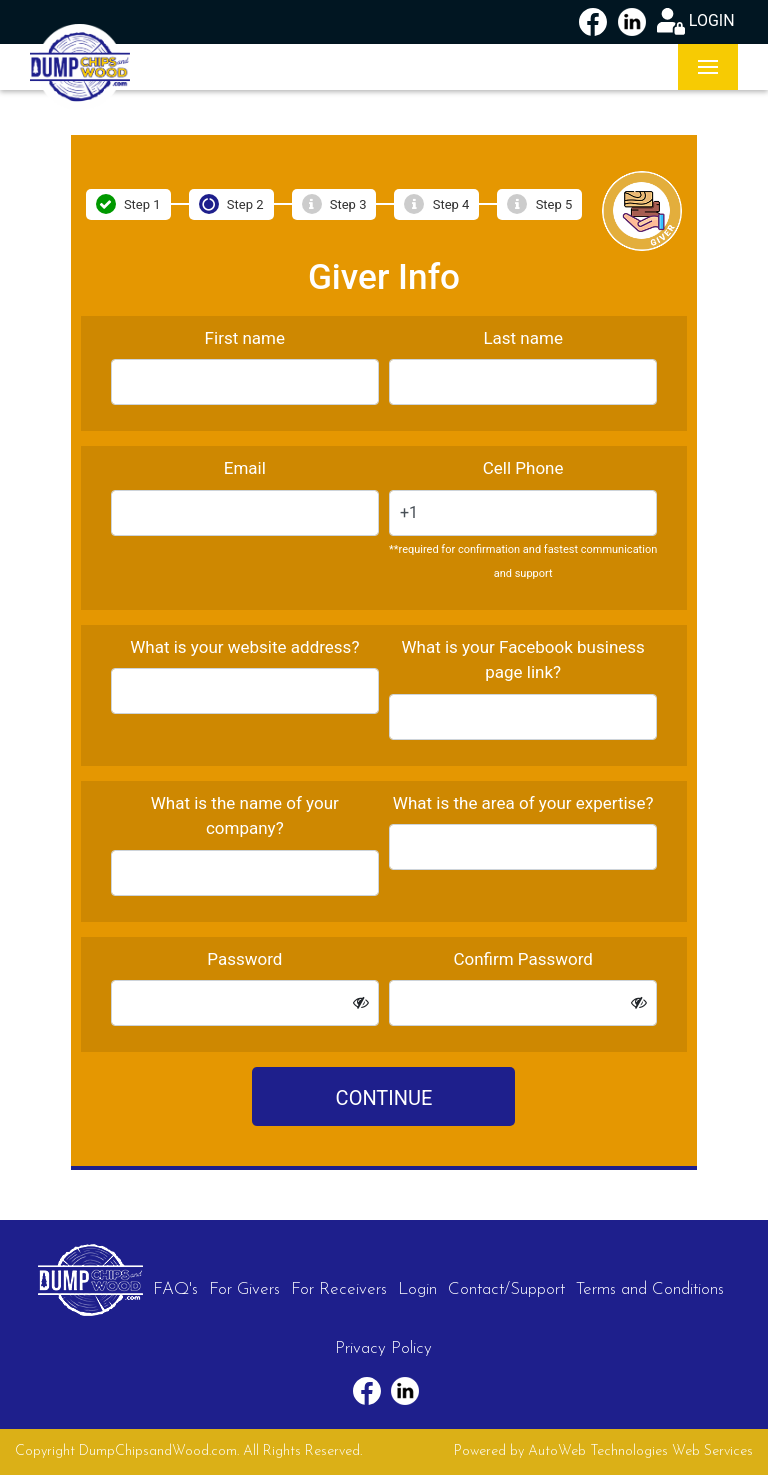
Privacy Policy (383, 1348)
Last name (523, 338)
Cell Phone (523, 468)
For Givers (244, 1289)
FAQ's (175, 1289)
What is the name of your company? (245, 816)
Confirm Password (523, 959)
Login (417, 1289)
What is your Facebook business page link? (522, 660)
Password (244, 959)
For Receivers (339, 1289)
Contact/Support (506, 1289)
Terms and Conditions (650, 1289)
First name (245, 338)
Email (245, 468)
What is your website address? (244, 647)
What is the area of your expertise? (523, 803)
